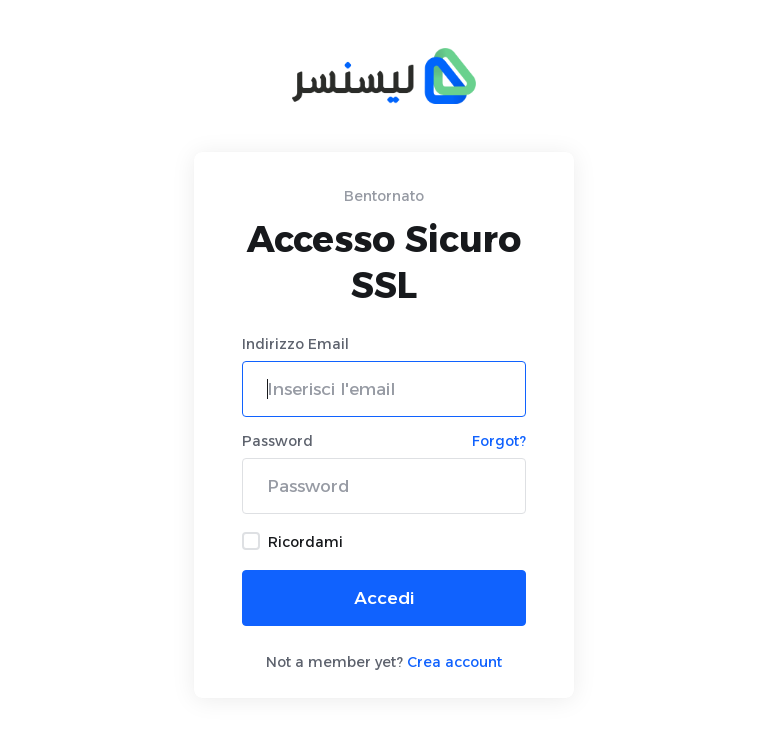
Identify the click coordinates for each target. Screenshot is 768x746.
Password (277, 441)
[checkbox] (251, 541)
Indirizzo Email (295, 344)
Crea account (454, 662)
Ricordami (292, 541)
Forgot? (499, 441)
